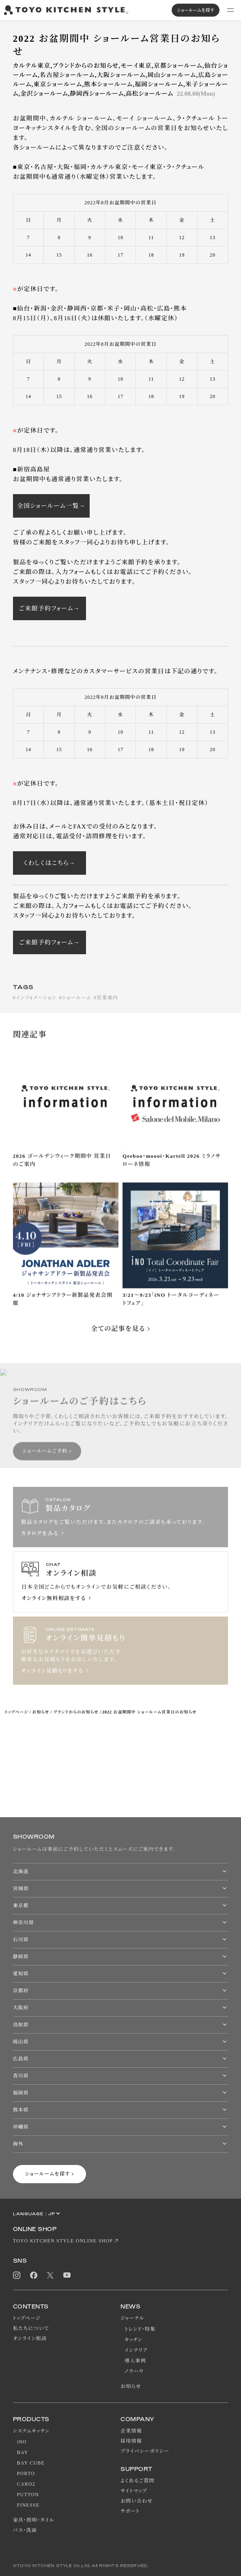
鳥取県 (21, 2025)
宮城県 (21, 1888)
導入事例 (135, 2361)
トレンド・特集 (140, 2329)
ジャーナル (132, 2318)
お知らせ (40, 1712)
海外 (18, 2144)
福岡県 (21, 2093)
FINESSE (28, 2505)
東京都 (21, 1905)
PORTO (26, 2473)
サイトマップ (133, 2491)
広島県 (21, 2059)
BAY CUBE (31, 2463)
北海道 (21, 1871)
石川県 (21, 1939)
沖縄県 (21, 2127)
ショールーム (76, 1006)
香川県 (21, 2076)
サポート (130, 2511)
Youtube (67, 2275)
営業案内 (107, 1006)
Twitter (50, 2275)
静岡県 (21, 1956)
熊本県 (21, 2110)
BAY (22, 2452)
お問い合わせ (136, 2501)
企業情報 (131, 2431)
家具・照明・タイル (34, 2520)
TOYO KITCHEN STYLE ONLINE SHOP (63, 2241)
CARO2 (26, 2484)
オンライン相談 (30, 2338)
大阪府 (21, 2008)
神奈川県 (23, 1922)
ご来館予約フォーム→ (49, 608)
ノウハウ (134, 2371)
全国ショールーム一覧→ (51, 506)
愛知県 (21, 1973)
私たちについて (31, 2328)
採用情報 (131, 2441)
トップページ (16, 1712)
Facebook (33, 2275)
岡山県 (21, 2042)
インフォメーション (36, 1006)
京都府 (21, 1991)
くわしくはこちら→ (49, 863)
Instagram (16, 2275)
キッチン (133, 2340)
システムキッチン (31, 2431)
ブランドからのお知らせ (76, 1712)
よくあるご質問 (137, 2481)
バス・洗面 (25, 2530)
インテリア (136, 2350)
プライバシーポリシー (144, 2451)
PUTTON (28, 2494)
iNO (22, 2442)
